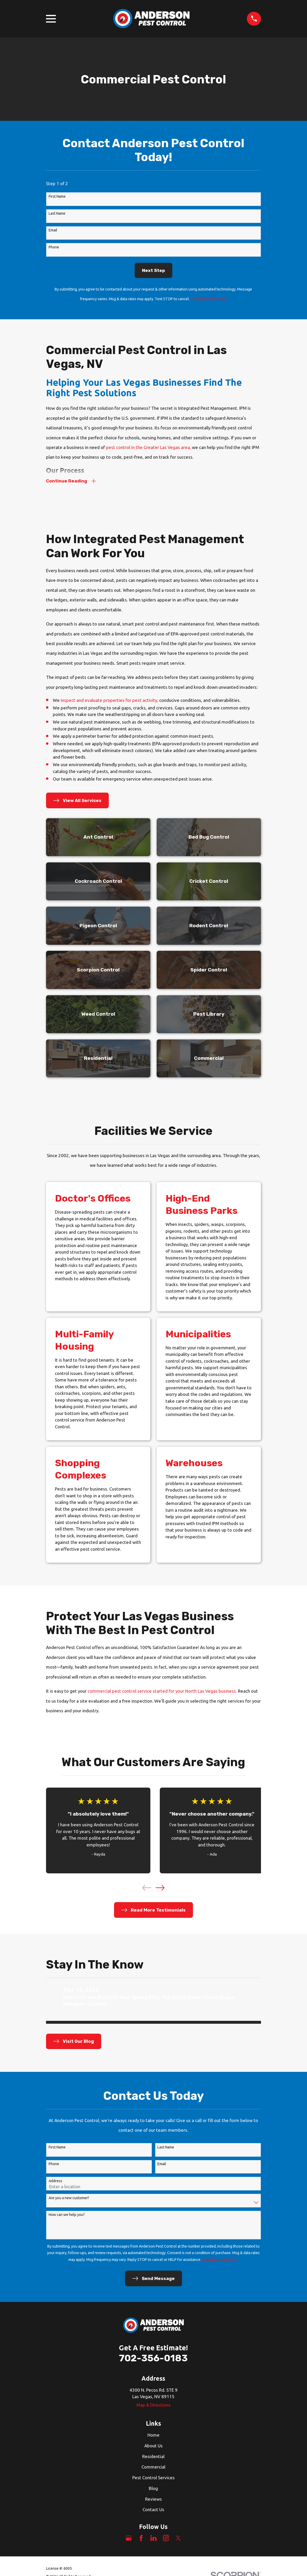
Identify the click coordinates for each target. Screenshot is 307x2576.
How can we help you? (67, 2216)
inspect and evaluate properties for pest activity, (109, 701)
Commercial (153, 2468)
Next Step (153, 270)
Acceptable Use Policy (208, 299)
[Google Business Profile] (129, 2539)
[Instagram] (166, 2539)
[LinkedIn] (153, 2539)
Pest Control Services (153, 2478)
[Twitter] (178, 2539)
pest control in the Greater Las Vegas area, (148, 447)
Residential (153, 2457)
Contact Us (153, 2510)
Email (53, 230)
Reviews (153, 2500)
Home (153, 2436)
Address (55, 2182)
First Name (57, 196)
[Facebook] (141, 2539)
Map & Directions (153, 2405)
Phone (54, 247)
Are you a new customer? (69, 2199)
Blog (153, 2489)
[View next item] (160, 1888)
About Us (153, 2446)
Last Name (57, 213)
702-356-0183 (153, 2359)
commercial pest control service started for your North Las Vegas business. (162, 1692)
